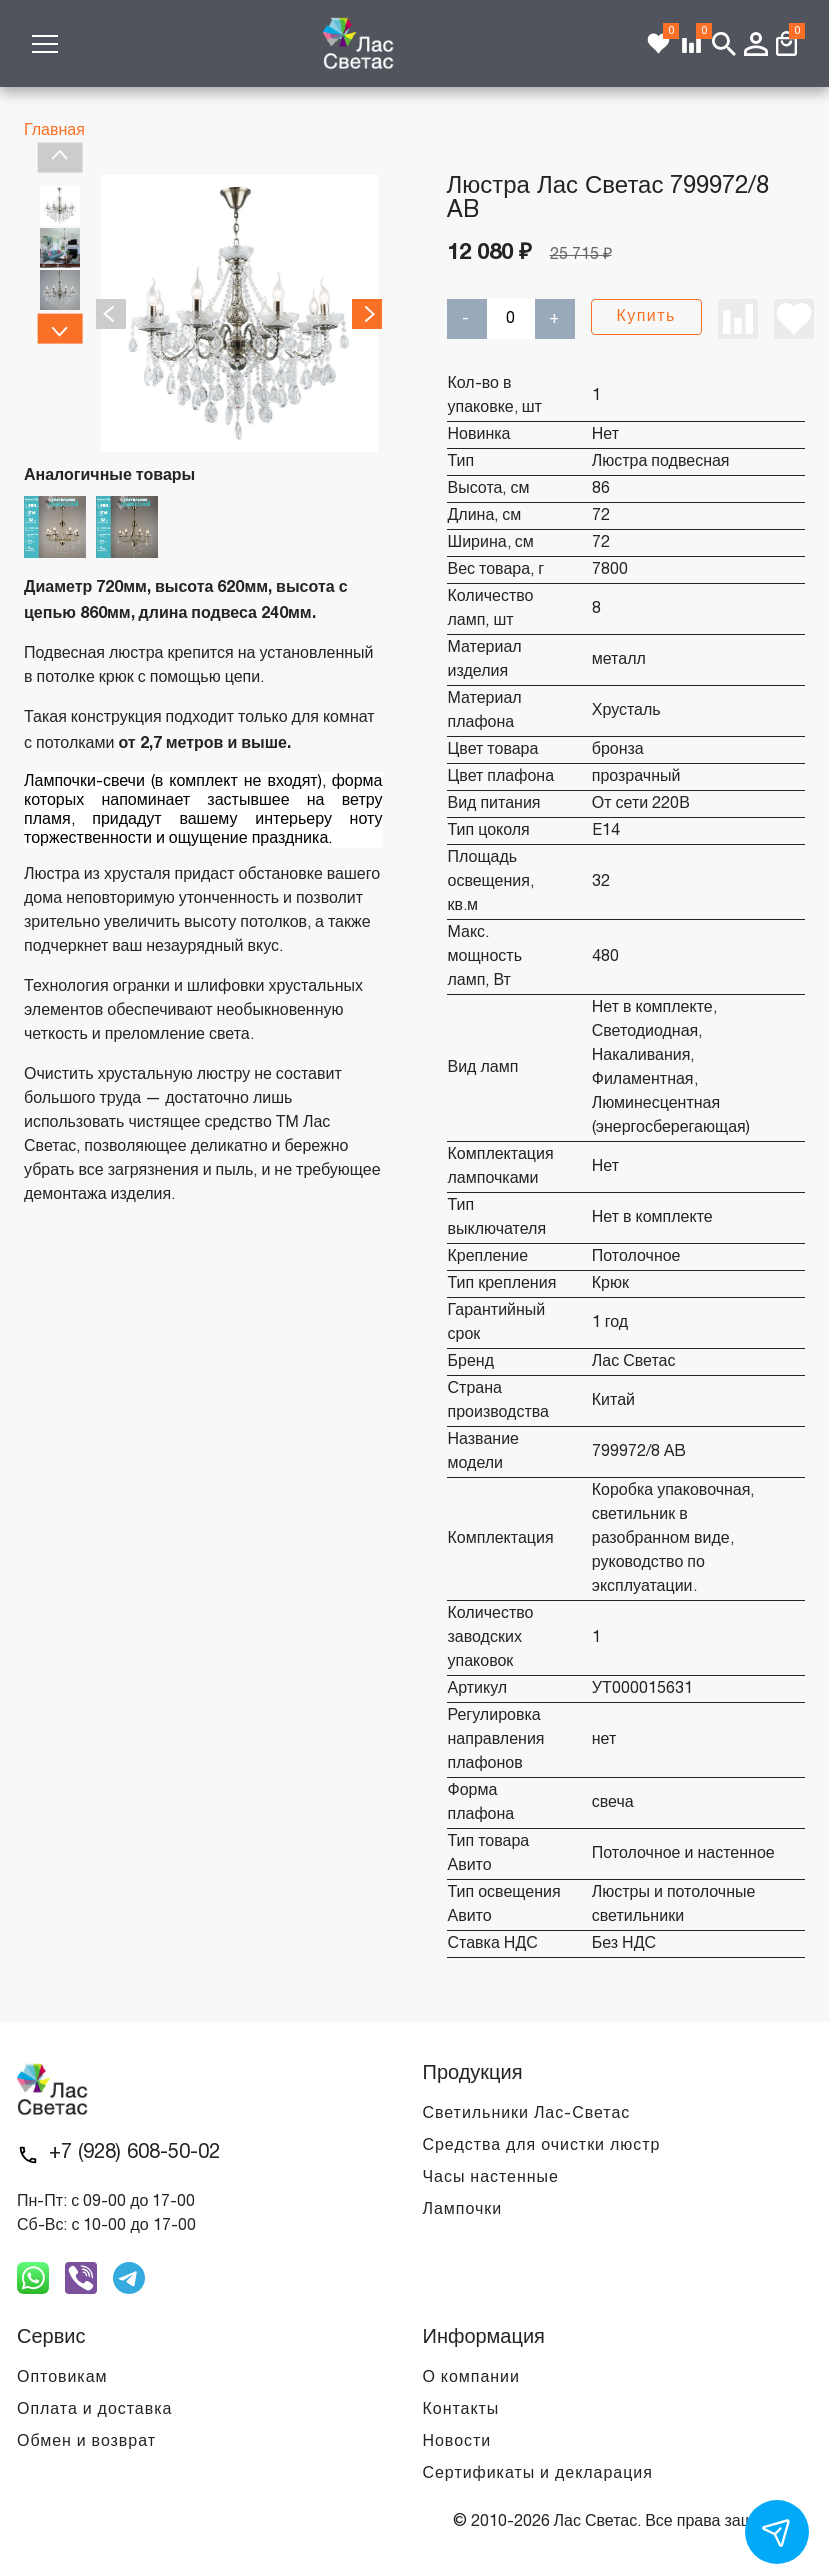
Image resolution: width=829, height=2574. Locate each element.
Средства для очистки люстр (542, 2146)
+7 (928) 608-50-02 (134, 2153)
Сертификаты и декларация (538, 2474)
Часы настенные (491, 2178)
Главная (54, 131)
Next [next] (59, 328)
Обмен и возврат (86, 2442)
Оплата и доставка (94, 2410)
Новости (457, 2442)
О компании (471, 2378)
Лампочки (463, 2210)
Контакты (461, 2410)
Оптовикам (62, 2378)
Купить (646, 317)
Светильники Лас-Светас (527, 2114)
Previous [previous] (59, 158)
